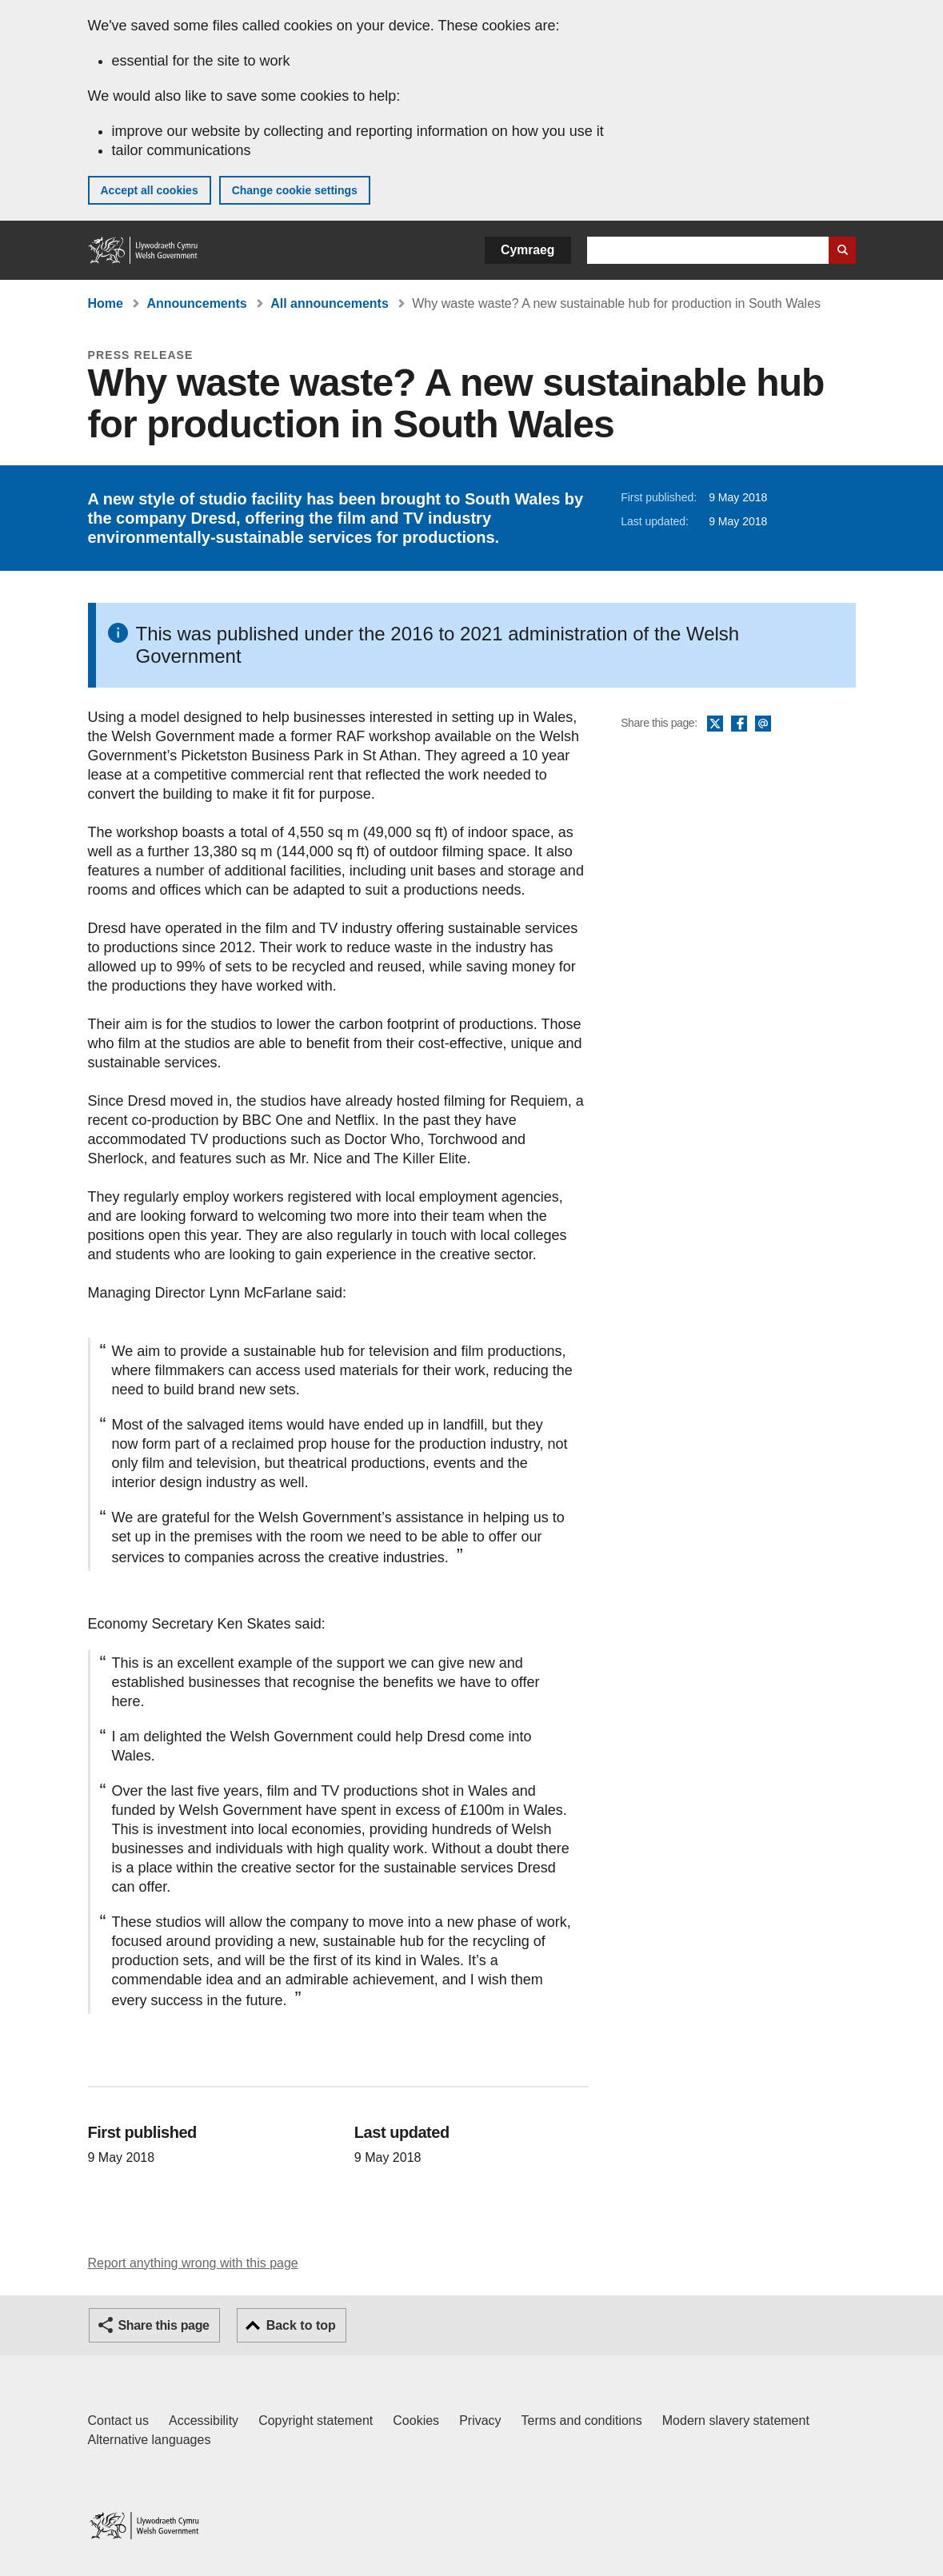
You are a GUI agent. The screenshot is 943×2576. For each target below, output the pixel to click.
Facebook (739, 724)
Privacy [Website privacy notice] (480, 2420)
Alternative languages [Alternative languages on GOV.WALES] (149, 2439)
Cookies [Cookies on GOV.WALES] (416, 2420)
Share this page (164, 2325)
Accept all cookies (149, 190)
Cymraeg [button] (527, 250)
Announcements (196, 303)
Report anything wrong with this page (193, 2263)
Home (105, 303)
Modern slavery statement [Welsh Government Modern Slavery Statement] (735, 2420)
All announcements (329, 303)
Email (763, 724)
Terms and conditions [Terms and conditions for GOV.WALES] (581, 2420)
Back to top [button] (301, 2325)
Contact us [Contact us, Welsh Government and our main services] (118, 2420)
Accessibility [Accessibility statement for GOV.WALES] (203, 2420)
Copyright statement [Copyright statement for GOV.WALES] (315, 2420)
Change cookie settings (295, 190)
